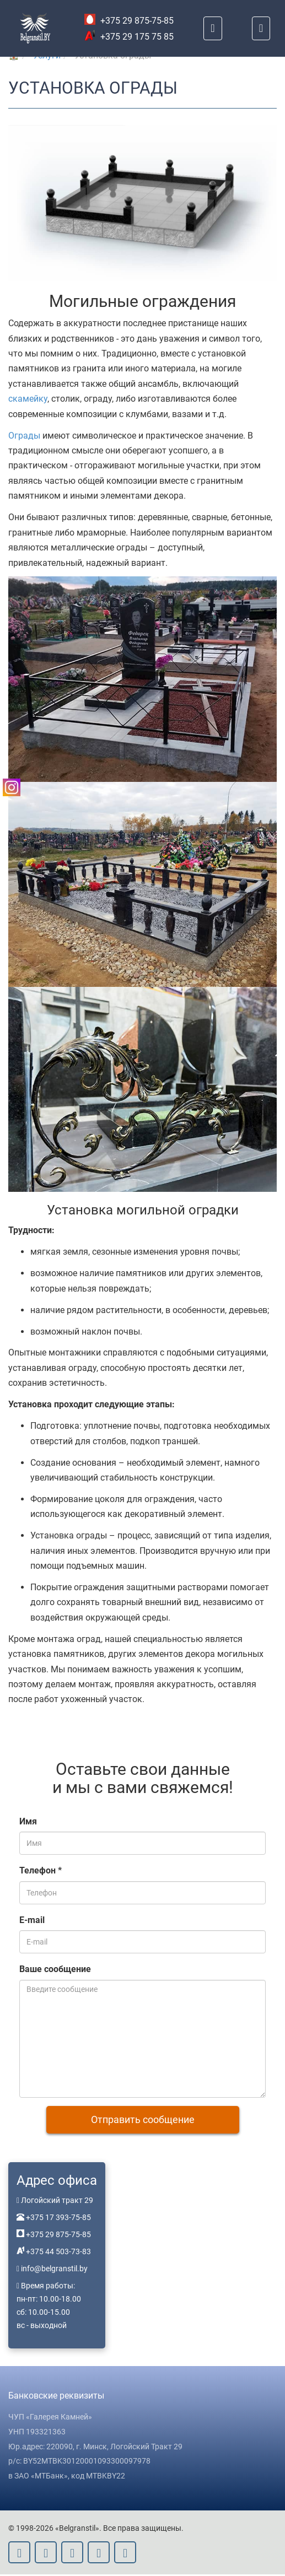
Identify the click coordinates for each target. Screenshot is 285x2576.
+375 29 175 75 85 (129, 36)
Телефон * (40, 1872)
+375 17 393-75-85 (57, 2219)
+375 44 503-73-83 (57, 2253)
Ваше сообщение (55, 1970)
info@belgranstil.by (54, 2270)
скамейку (27, 399)
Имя (28, 1823)
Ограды (24, 435)
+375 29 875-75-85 (129, 20)
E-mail (32, 1921)
